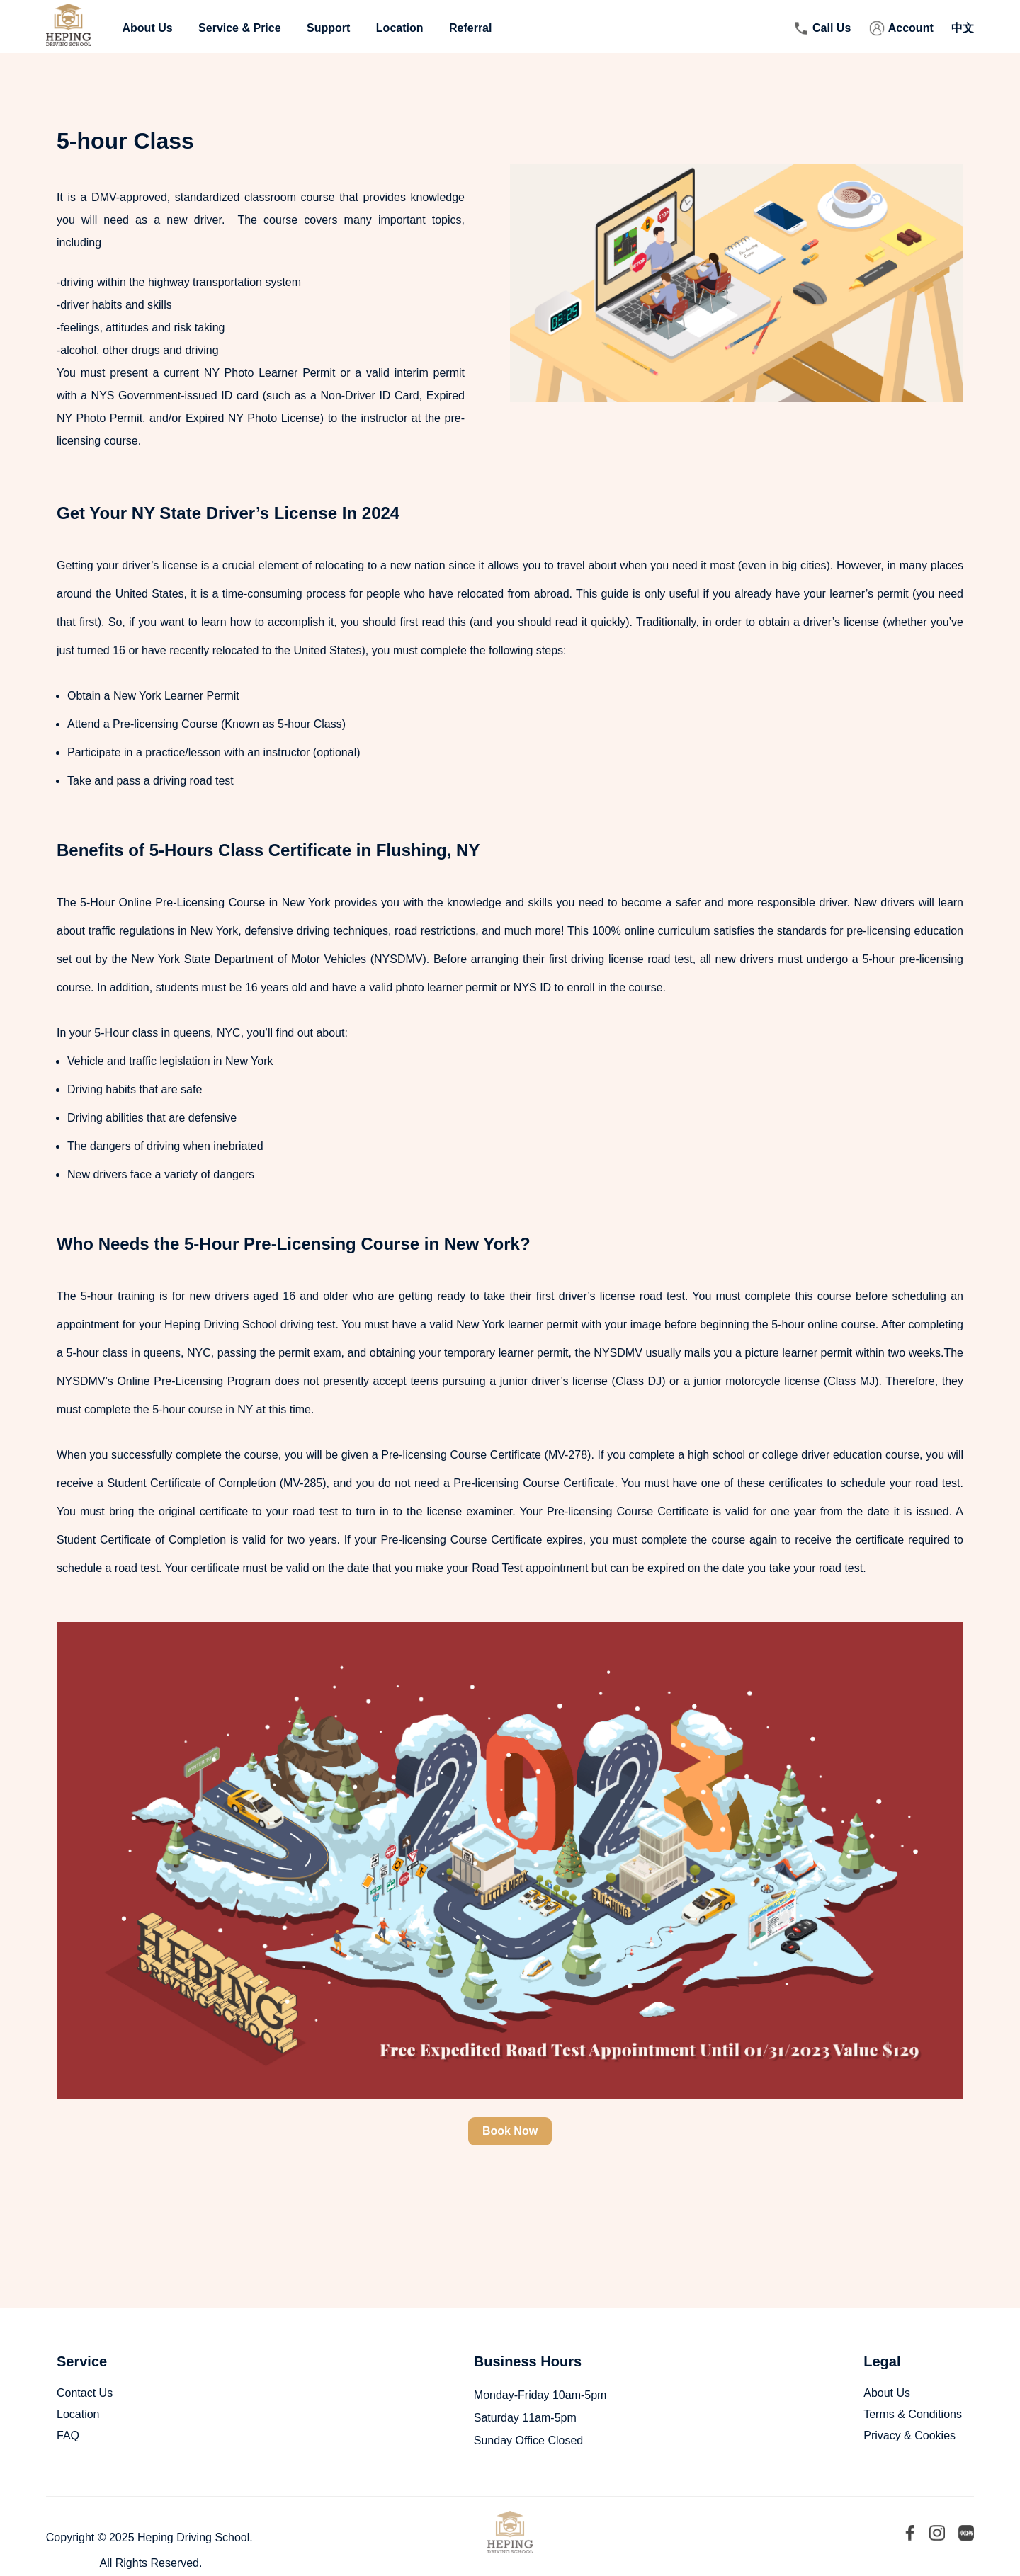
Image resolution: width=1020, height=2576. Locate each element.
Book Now (510, 2131)
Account (911, 28)
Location (400, 28)
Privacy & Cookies (909, 2435)
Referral (470, 28)
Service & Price (239, 28)
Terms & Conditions (912, 2414)
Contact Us (85, 2393)
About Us (148, 28)
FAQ (68, 2435)
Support (328, 28)
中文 (962, 28)
